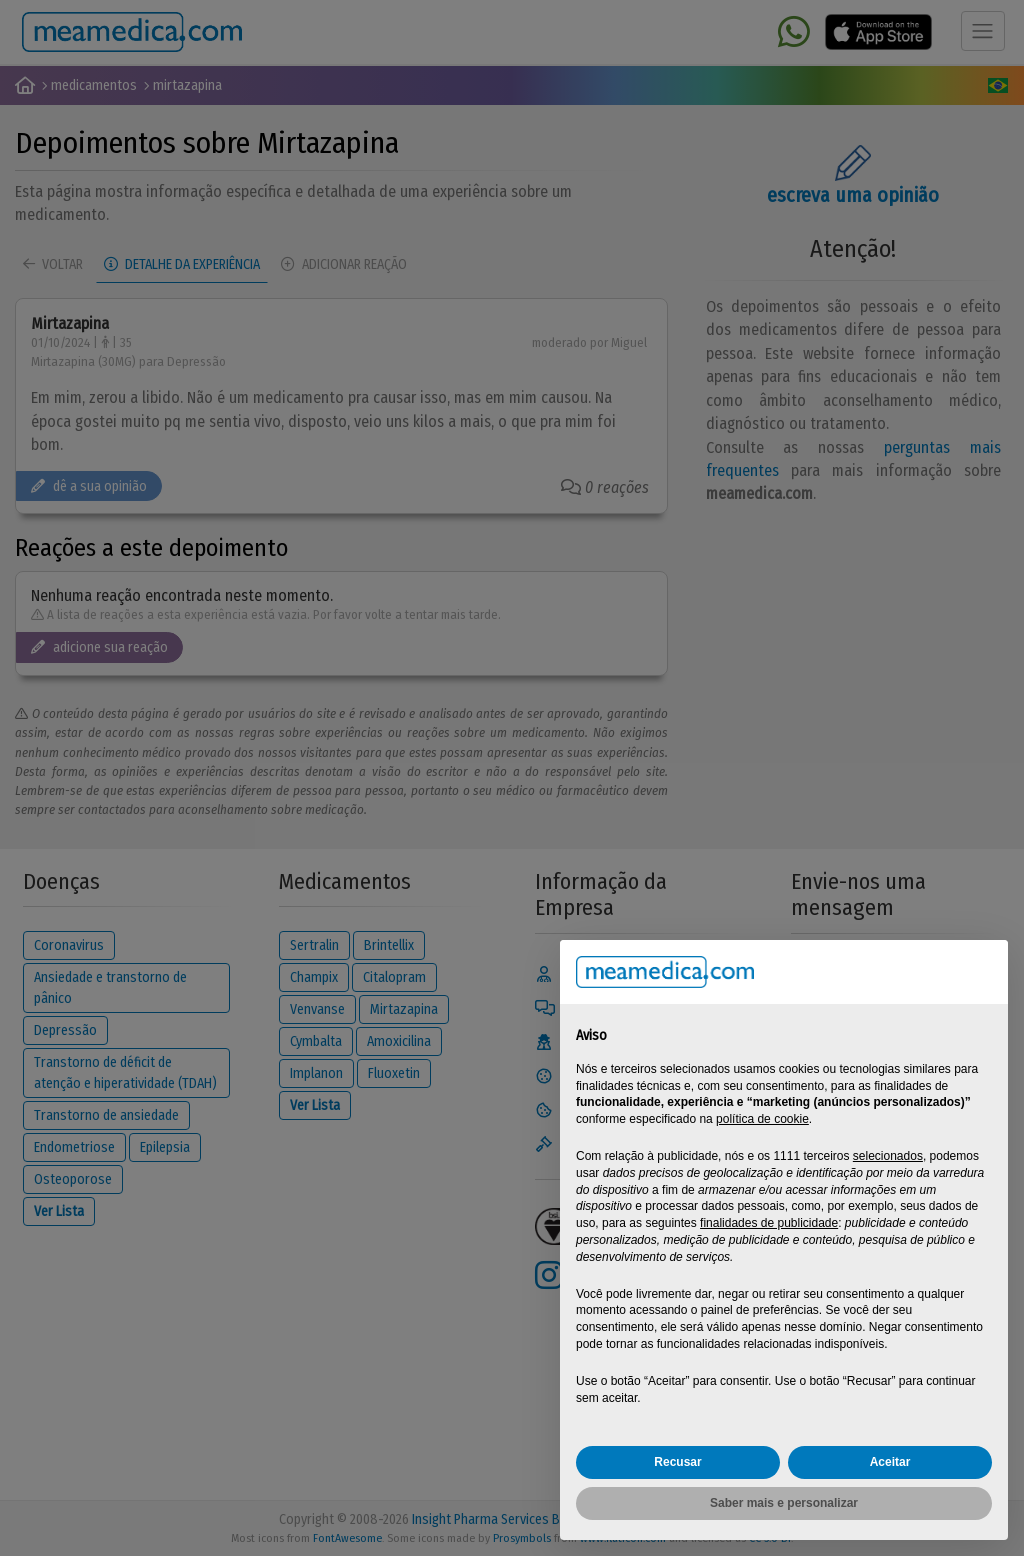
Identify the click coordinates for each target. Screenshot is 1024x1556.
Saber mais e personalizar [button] (784, 1503)
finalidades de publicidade (769, 1223)
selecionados (888, 1156)
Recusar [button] (677, 1462)
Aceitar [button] (890, 1462)
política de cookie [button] (762, 1119)
